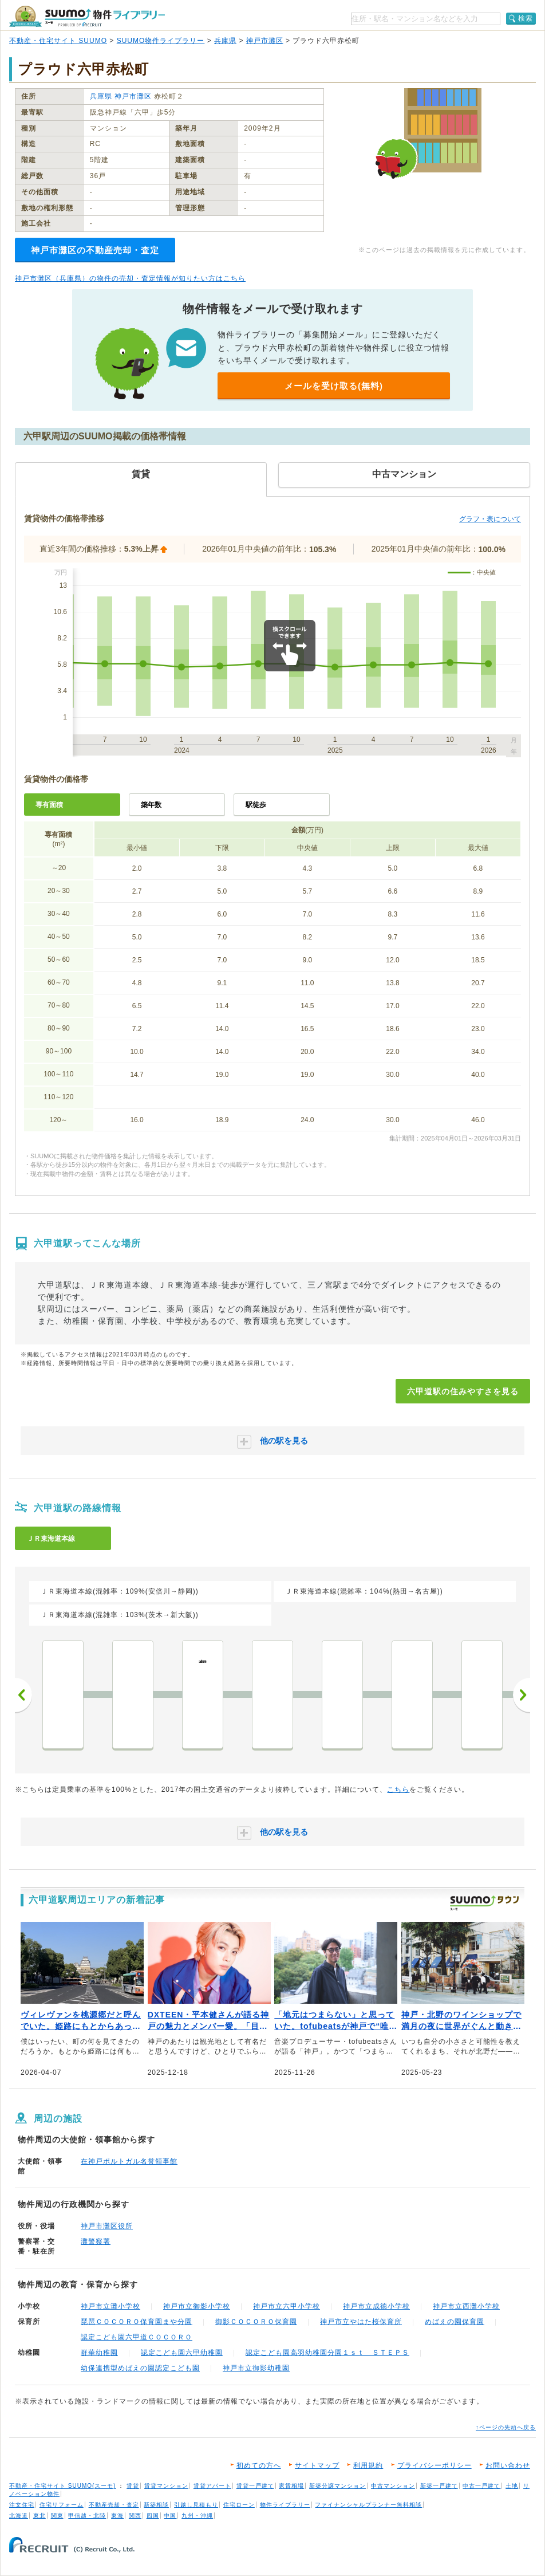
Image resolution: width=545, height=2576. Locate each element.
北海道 (18, 2515)
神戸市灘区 (264, 41)
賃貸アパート (212, 2486)
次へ (521, 1695)
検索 (525, 18)
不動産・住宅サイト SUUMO (58, 41)
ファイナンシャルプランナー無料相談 (368, 2505)
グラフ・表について (490, 519)
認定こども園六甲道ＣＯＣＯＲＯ (136, 2337)
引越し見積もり (196, 2505)
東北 (39, 2515)
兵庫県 (225, 41)
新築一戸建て (439, 2486)
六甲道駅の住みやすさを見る (463, 1391)
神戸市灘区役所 (107, 2226)
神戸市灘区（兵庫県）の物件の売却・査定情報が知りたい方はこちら (130, 278)
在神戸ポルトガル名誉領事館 (129, 2161)
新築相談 (156, 2505)
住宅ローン (239, 2505)
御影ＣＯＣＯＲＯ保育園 (256, 2322)
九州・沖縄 (197, 2515)
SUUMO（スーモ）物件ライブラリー (87, 16)
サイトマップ (317, 2465)
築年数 (151, 805)
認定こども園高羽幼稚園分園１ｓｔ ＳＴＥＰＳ (327, 2353)
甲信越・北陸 (87, 2515)
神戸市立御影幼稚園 (256, 2368)
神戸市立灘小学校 (110, 2306)
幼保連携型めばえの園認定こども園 (140, 2368)
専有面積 (49, 805)
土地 (511, 2486)
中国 (170, 2515)
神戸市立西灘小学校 (466, 2306)
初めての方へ (258, 2465)
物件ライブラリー (285, 2505)
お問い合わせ (507, 2465)
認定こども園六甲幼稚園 (182, 2353)
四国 (153, 2515)
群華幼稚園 (99, 2353)
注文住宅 (21, 2505)
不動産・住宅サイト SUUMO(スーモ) (62, 2486)
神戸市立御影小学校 (196, 2306)
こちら (398, 1789)
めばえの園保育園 (454, 2322)
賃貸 (133, 2486)
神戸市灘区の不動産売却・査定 (95, 250)
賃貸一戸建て (255, 2486)
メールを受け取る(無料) (334, 386)
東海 (117, 2515)
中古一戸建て (481, 2486)
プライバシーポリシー (434, 2465)
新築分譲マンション (337, 2486)
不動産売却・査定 (114, 2505)
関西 (135, 2515)
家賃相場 (291, 2486)
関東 (57, 2515)
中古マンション (393, 2486)
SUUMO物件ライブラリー (161, 41)
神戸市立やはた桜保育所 (361, 2322)
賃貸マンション (166, 2486)
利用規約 (368, 2465)
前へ (23, 1695)
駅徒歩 (256, 805)
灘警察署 (95, 2241)
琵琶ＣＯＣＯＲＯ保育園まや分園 (136, 2322)
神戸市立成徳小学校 (376, 2306)
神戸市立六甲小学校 (286, 2306)
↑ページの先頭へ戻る (506, 2427)
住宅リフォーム (62, 2505)
